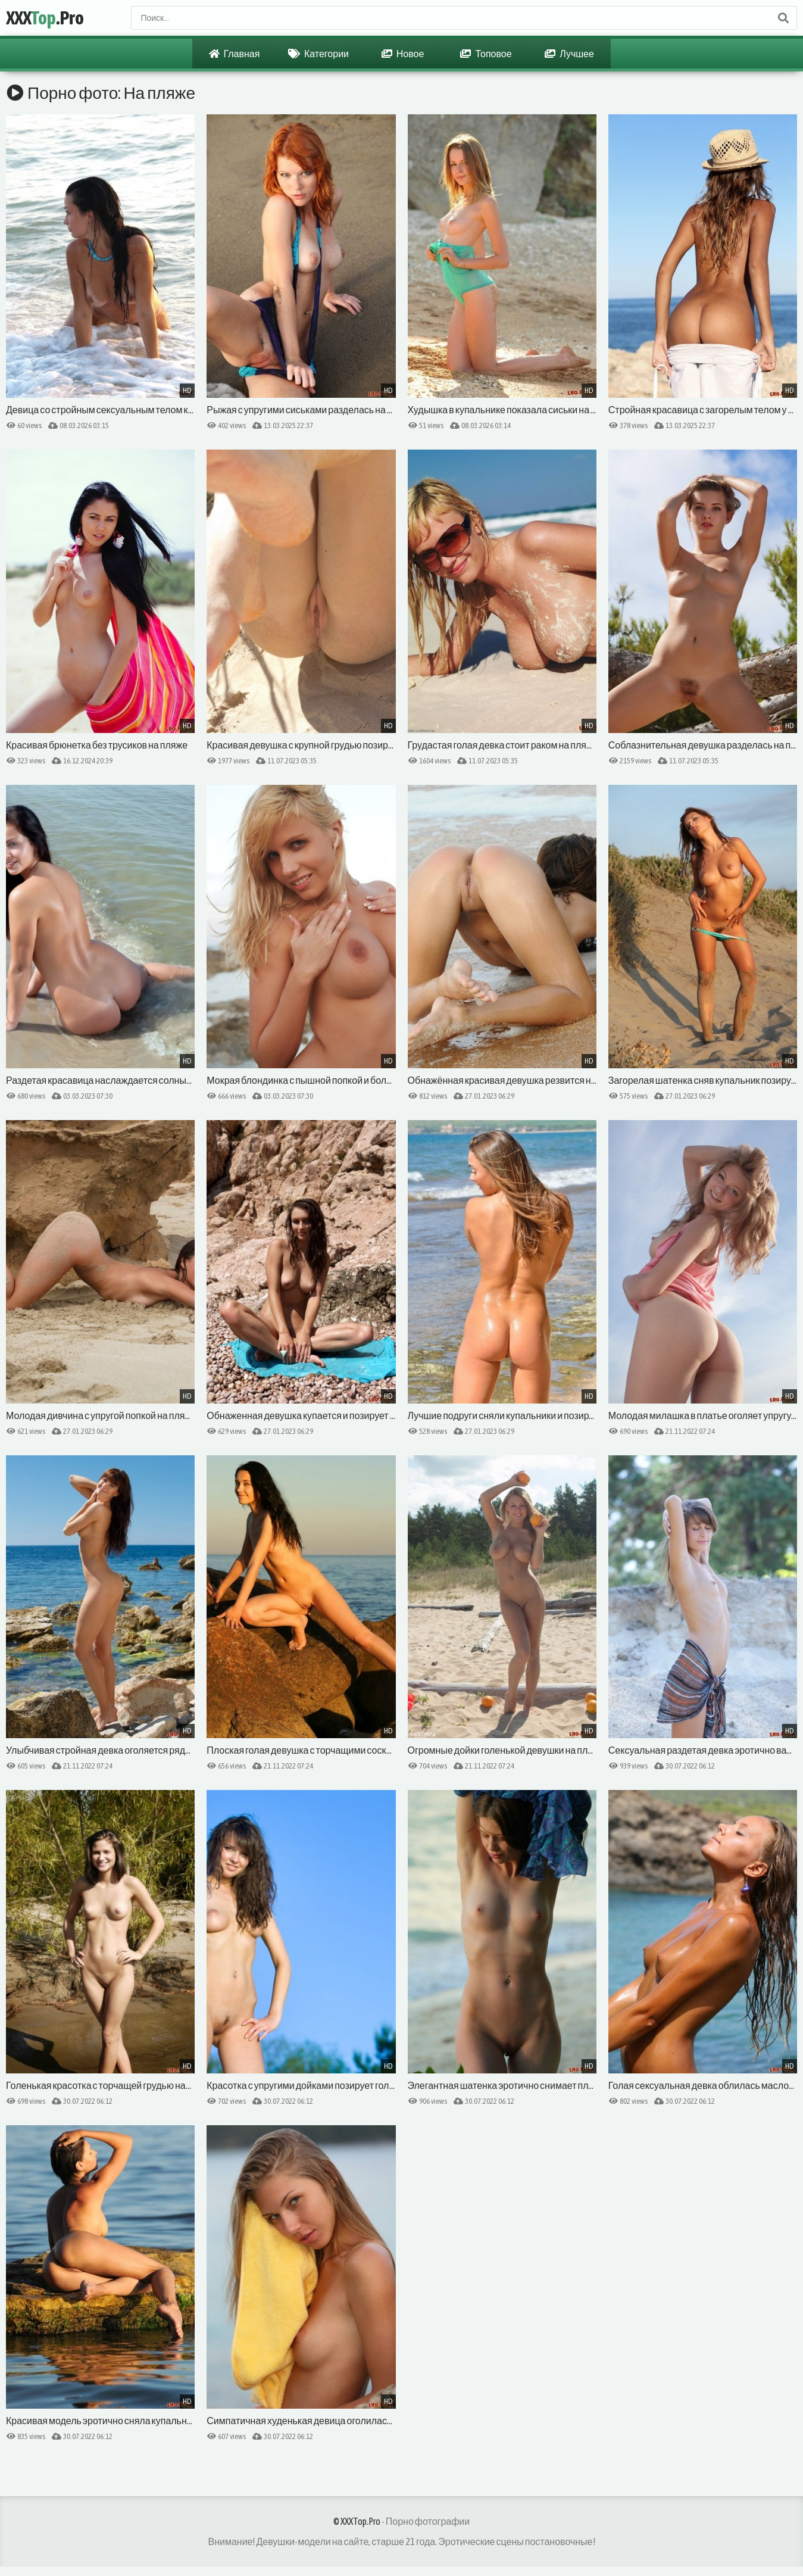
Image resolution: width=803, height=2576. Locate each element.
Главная (234, 53)
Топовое (485, 53)
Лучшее (569, 53)
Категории (318, 53)
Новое (403, 53)
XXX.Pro (45, 18)
